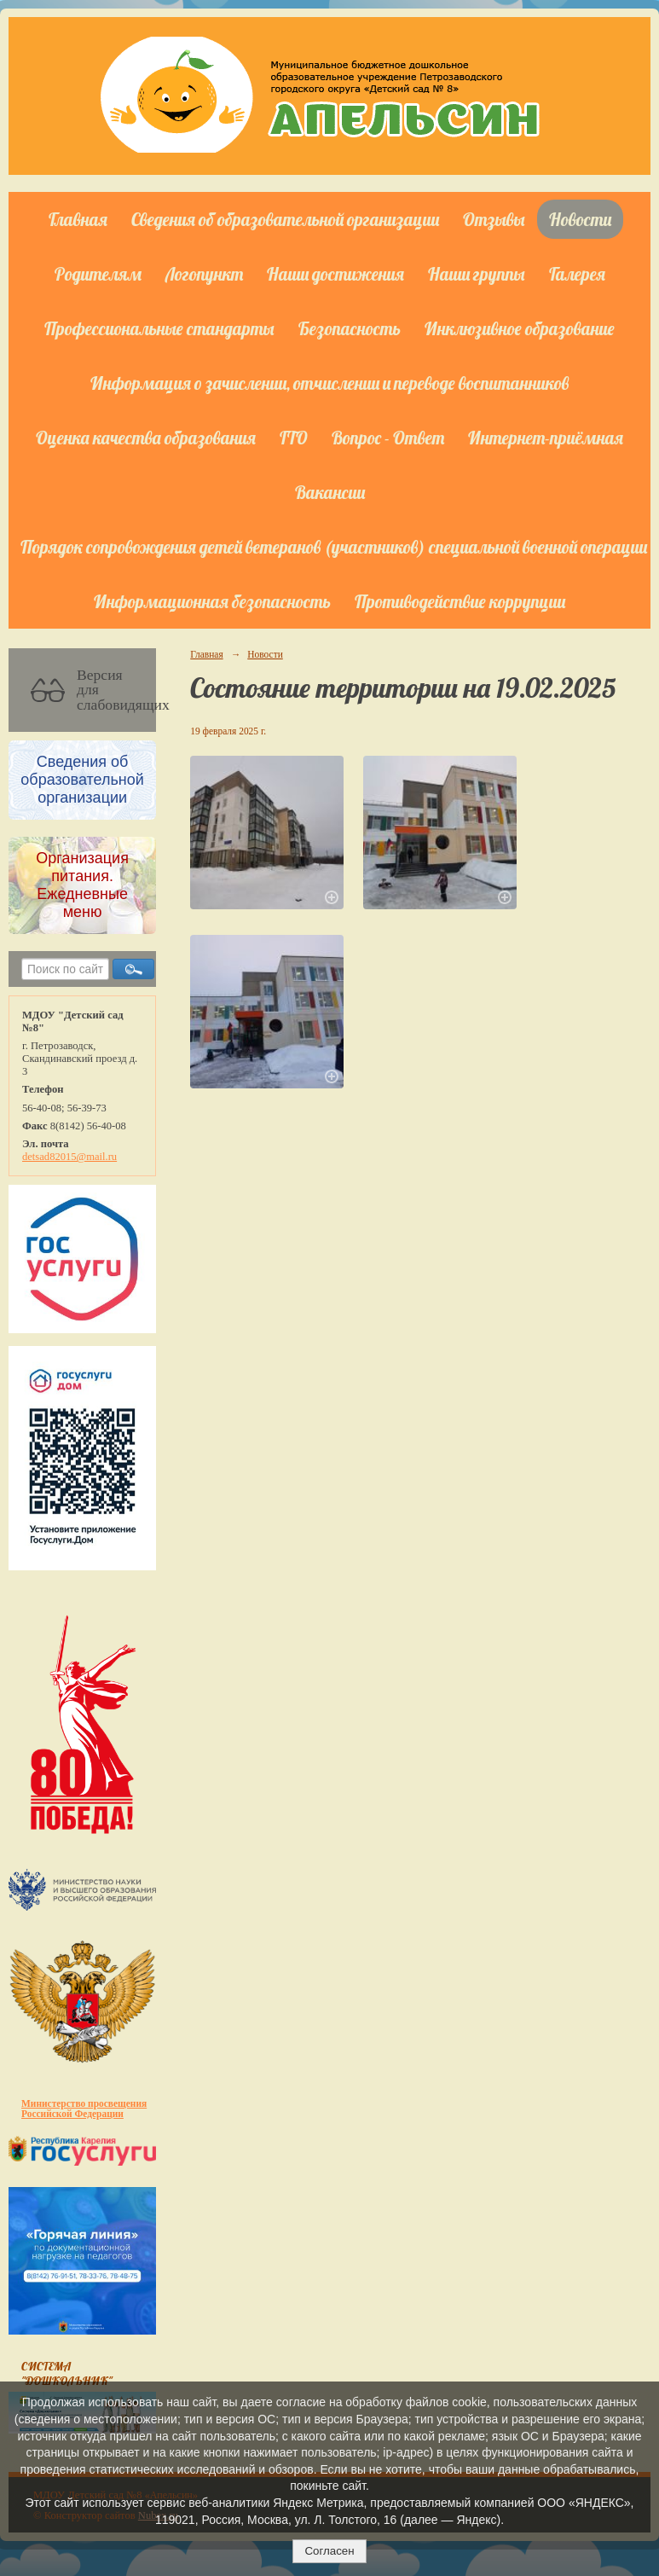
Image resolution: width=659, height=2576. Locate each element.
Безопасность (349, 328)
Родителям (98, 274)
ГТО (294, 437)
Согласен (329, 2550)
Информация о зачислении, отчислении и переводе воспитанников (329, 383)
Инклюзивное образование (520, 328)
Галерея (577, 274)
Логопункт (204, 274)
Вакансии (330, 492)
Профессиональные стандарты (159, 328)
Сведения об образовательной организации (285, 219)
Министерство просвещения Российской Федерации (84, 2108)
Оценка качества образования (146, 437)
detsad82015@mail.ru (69, 1157)
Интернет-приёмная (545, 437)
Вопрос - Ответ (388, 437)
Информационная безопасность (212, 601)
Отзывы (494, 219)
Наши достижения (335, 274)
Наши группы (476, 274)
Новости (580, 219)
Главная (78, 219)
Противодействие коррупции (460, 601)
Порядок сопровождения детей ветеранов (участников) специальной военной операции (333, 547)
